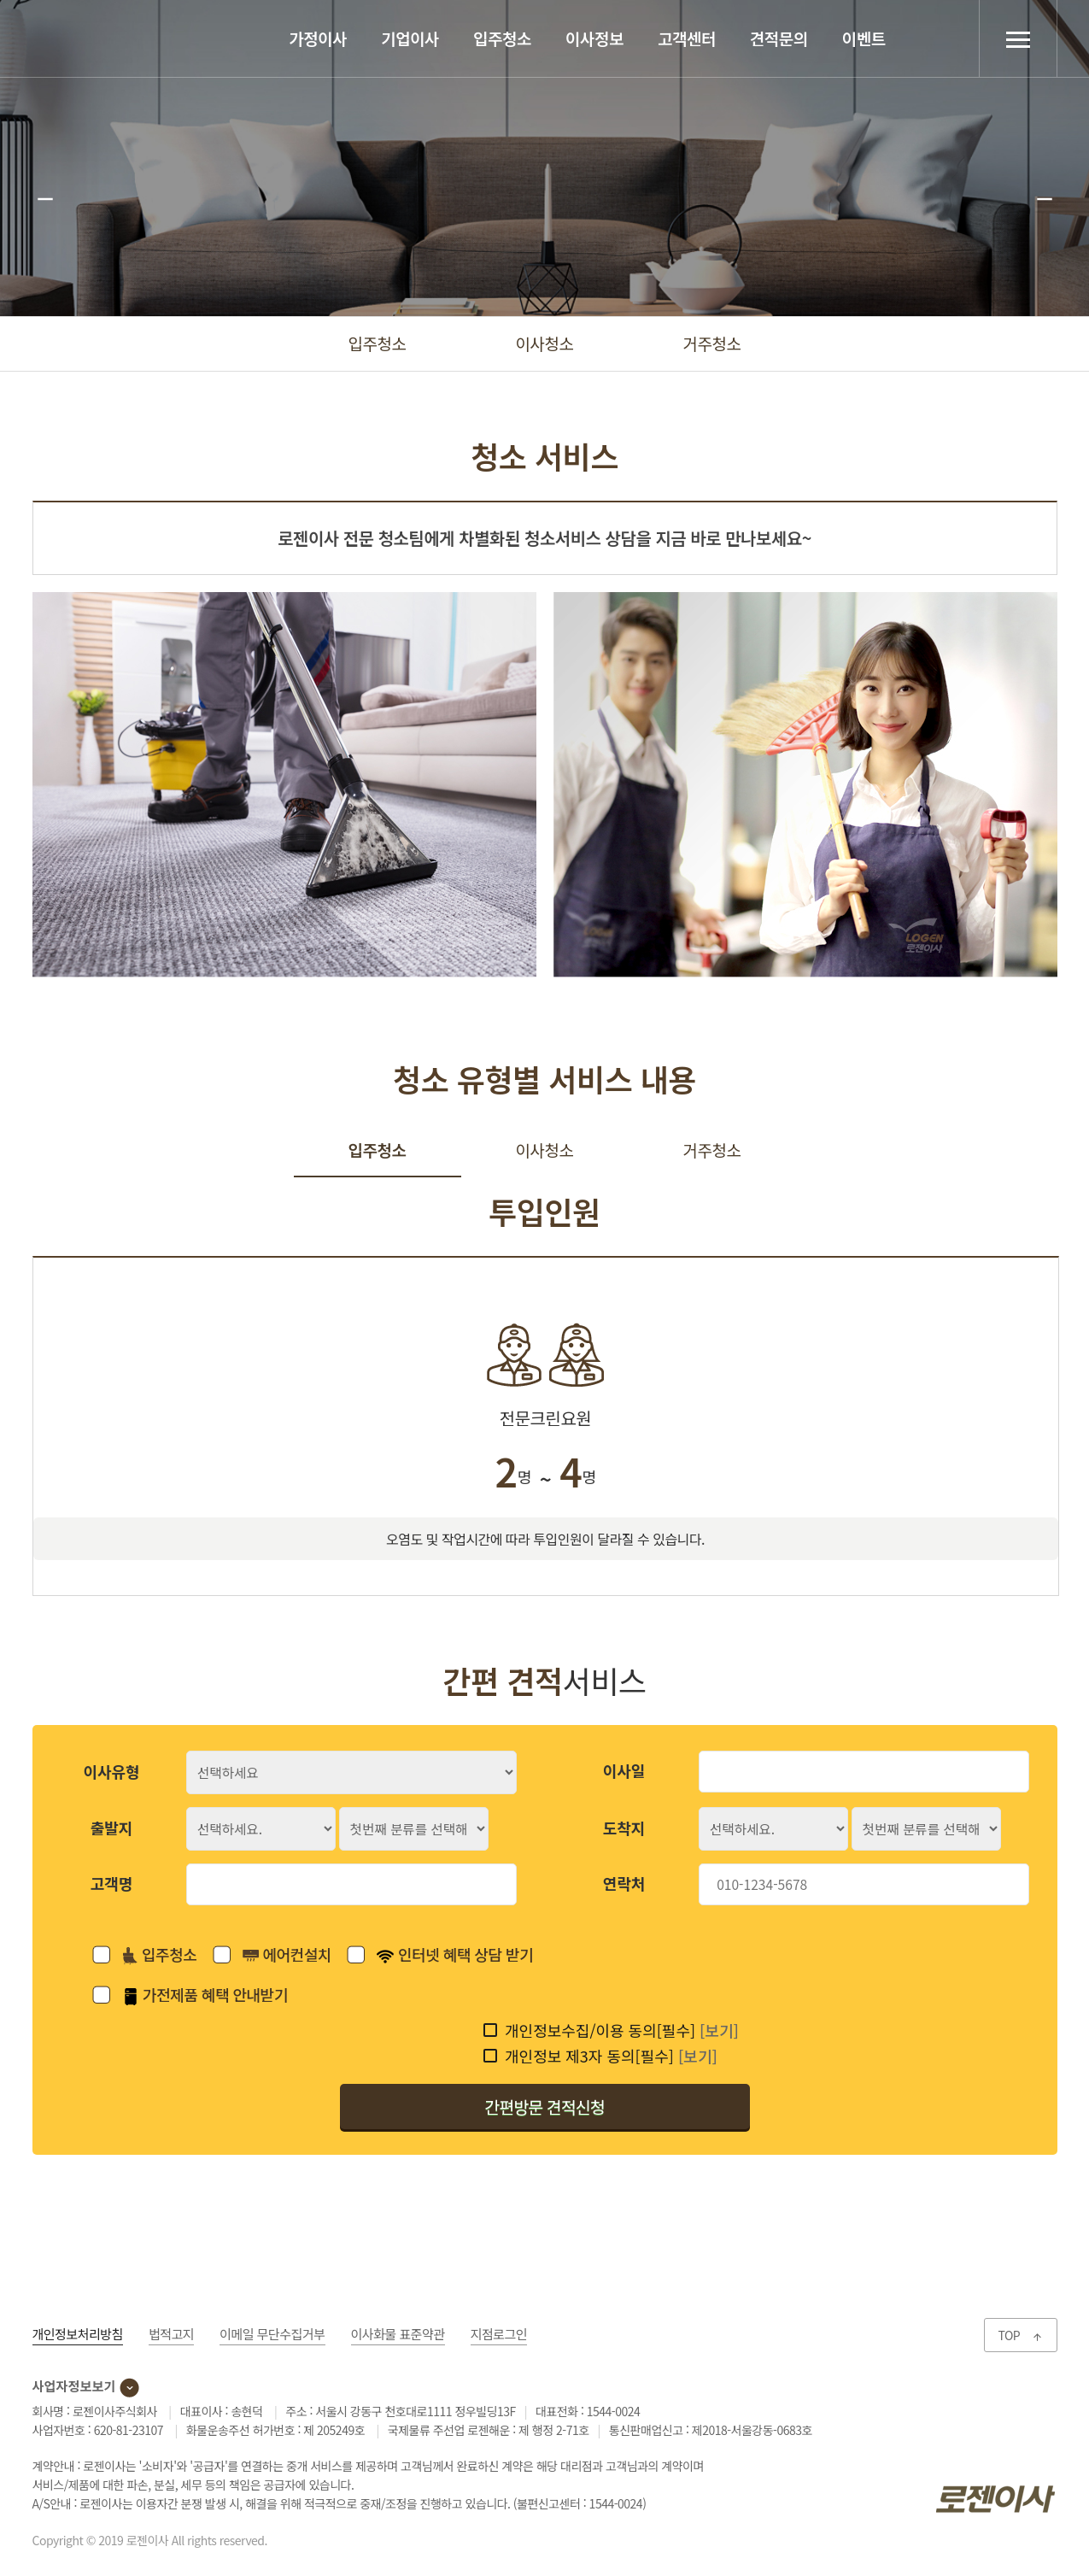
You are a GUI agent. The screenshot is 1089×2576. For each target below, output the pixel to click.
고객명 (112, 1883)
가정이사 (318, 38)
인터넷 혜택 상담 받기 (455, 1954)
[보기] (719, 2030)
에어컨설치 (287, 1954)
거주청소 (712, 343)
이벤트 (864, 38)
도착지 (624, 1827)
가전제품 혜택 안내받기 (205, 1994)
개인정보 (77, 2334)
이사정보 (594, 38)
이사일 (624, 1770)
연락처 (624, 1883)
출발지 (112, 1827)
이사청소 (545, 343)
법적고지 (171, 2334)
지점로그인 (499, 2334)
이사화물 (398, 2334)
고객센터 (687, 38)
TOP (1020, 2335)
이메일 (272, 2334)
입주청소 (502, 38)
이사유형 (111, 1771)
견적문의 (779, 38)
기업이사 (410, 38)
